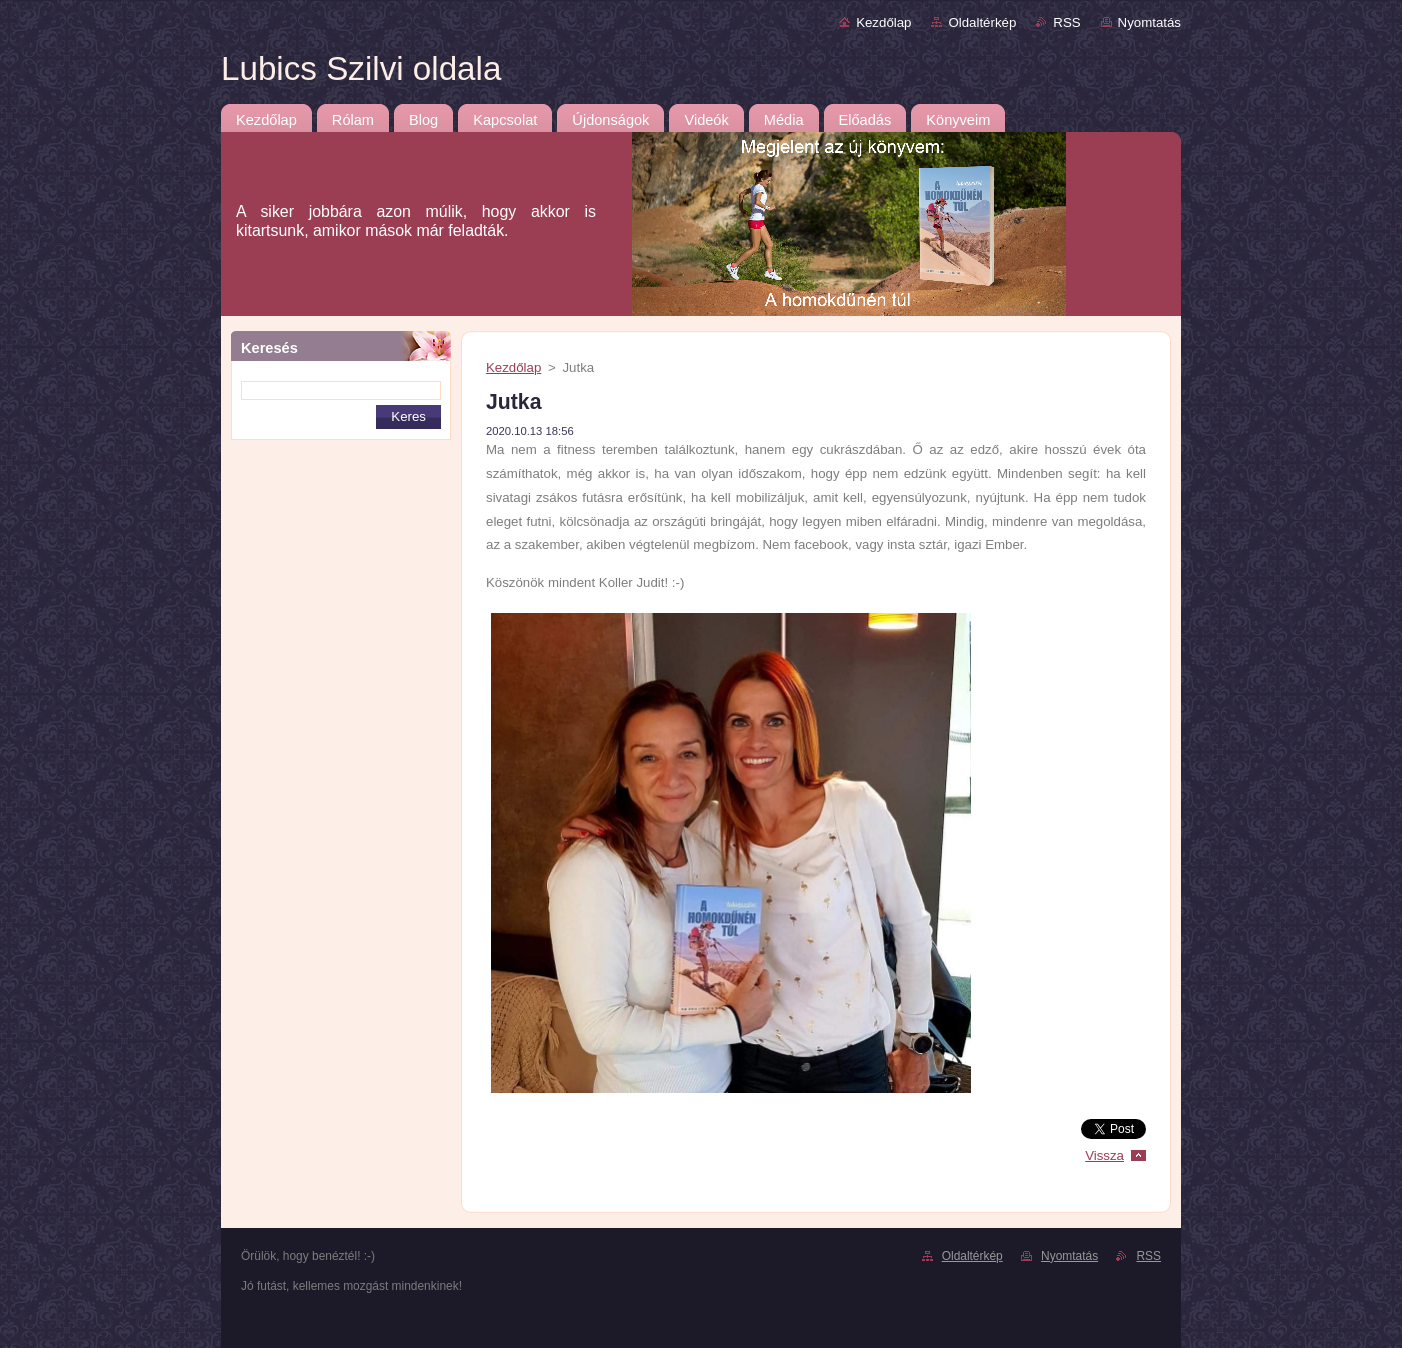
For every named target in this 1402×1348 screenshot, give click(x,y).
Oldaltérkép (982, 22)
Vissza (1104, 1155)
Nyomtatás (1149, 22)
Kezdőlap (883, 22)
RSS (1066, 22)
